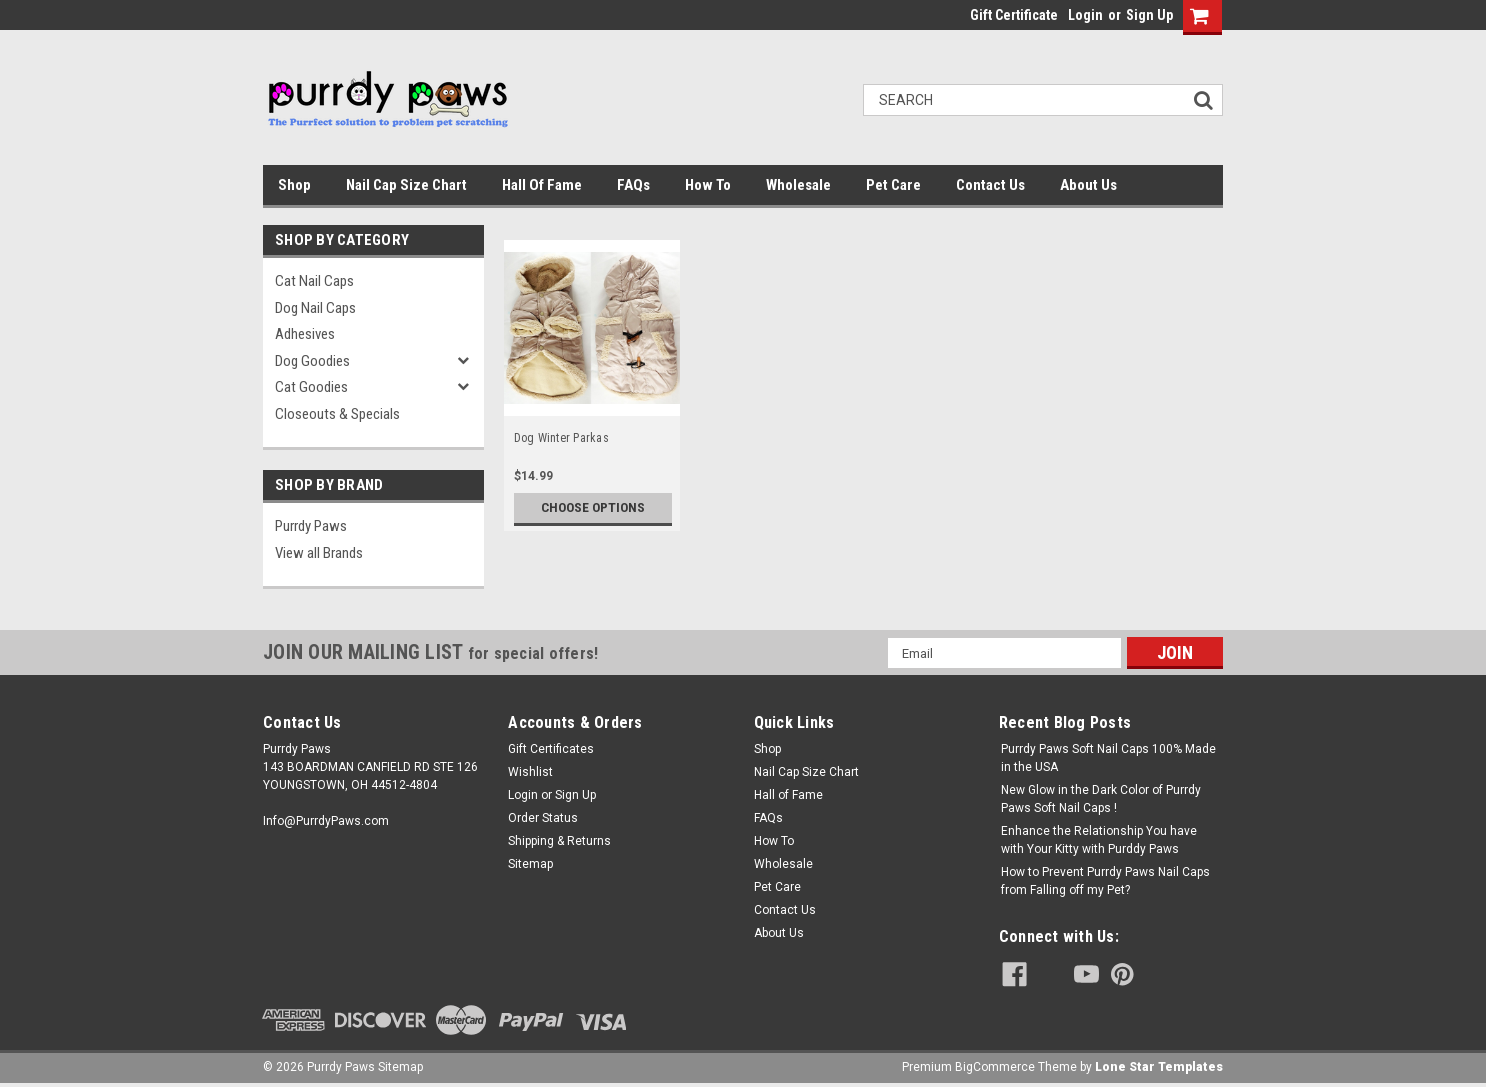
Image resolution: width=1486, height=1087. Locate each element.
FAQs (633, 185)
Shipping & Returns (559, 841)
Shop (294, 185)
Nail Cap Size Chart (406, 185)
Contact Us (990, 185)
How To (708, 185)
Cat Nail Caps (314, 281)
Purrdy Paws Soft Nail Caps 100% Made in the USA (1108, 758)
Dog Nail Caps (315, 308)
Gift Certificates (551, 749)
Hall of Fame (542, 185)
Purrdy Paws (311, 526)
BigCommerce (995, 1067)
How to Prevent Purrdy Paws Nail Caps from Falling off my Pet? (1105, 881)
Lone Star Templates (1159, 1067)
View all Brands (319, 553)
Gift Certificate (1014, 15)
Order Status (543, 818)
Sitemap (530, 864)
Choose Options (593, 508)
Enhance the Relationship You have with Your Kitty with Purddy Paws (1099, 840)
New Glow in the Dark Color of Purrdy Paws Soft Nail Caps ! (1101, 799)
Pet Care (893, 185)
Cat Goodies (311, 387)
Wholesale (798, 185)
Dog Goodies (312, 361)
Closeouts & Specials (337, 414)
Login (1085, 15)
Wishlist (530, 772)
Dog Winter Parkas (561, 438)
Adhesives (305, 334)
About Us (1088, 185)
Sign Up (1149, 15)
